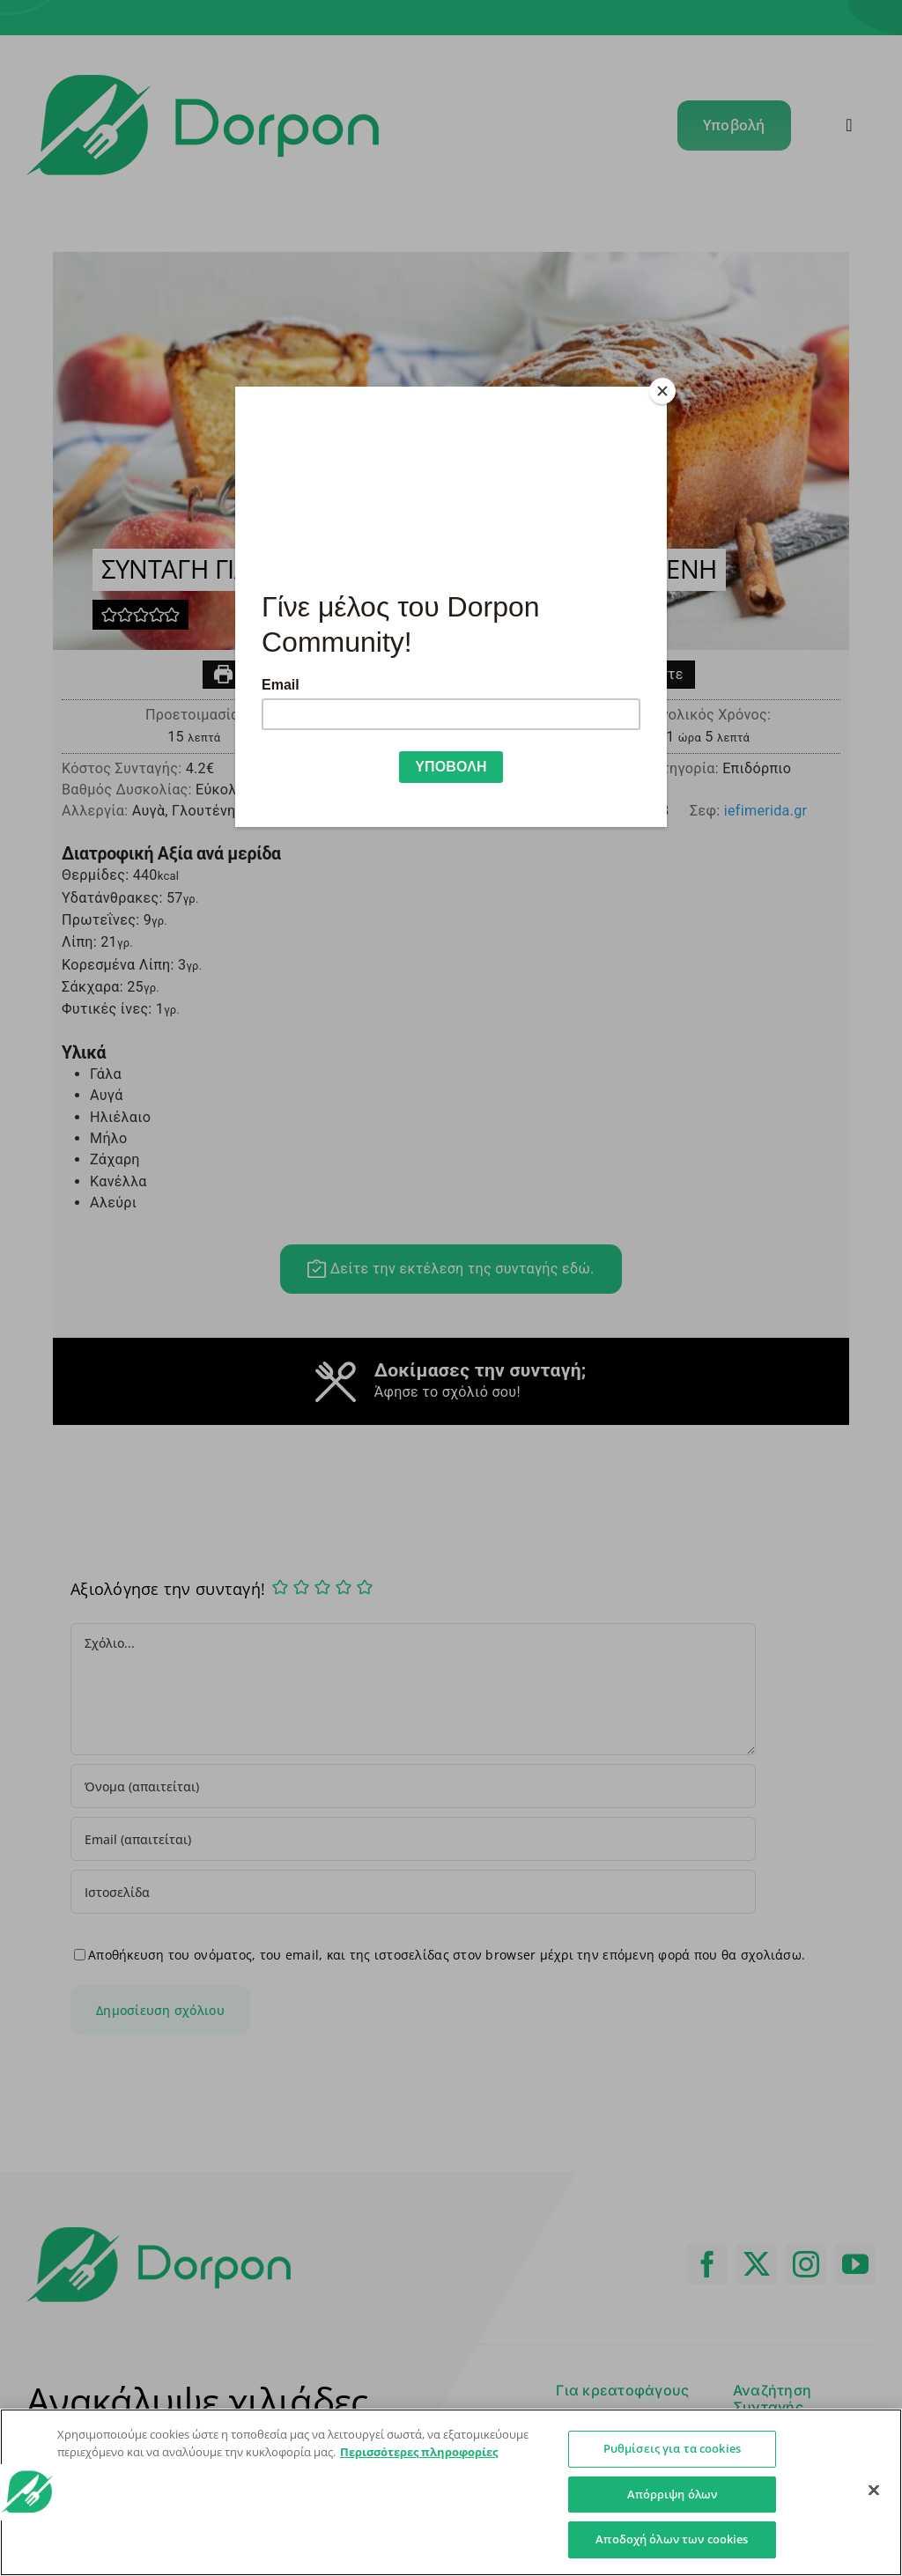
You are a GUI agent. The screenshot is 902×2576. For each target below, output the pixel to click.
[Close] (662, 391)
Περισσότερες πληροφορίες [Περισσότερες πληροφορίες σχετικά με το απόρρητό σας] (419, 2452)
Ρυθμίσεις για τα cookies (672, 2448)
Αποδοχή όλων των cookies (671, 2539)
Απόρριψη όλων (672, 2494)
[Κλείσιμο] (873, 2490)
